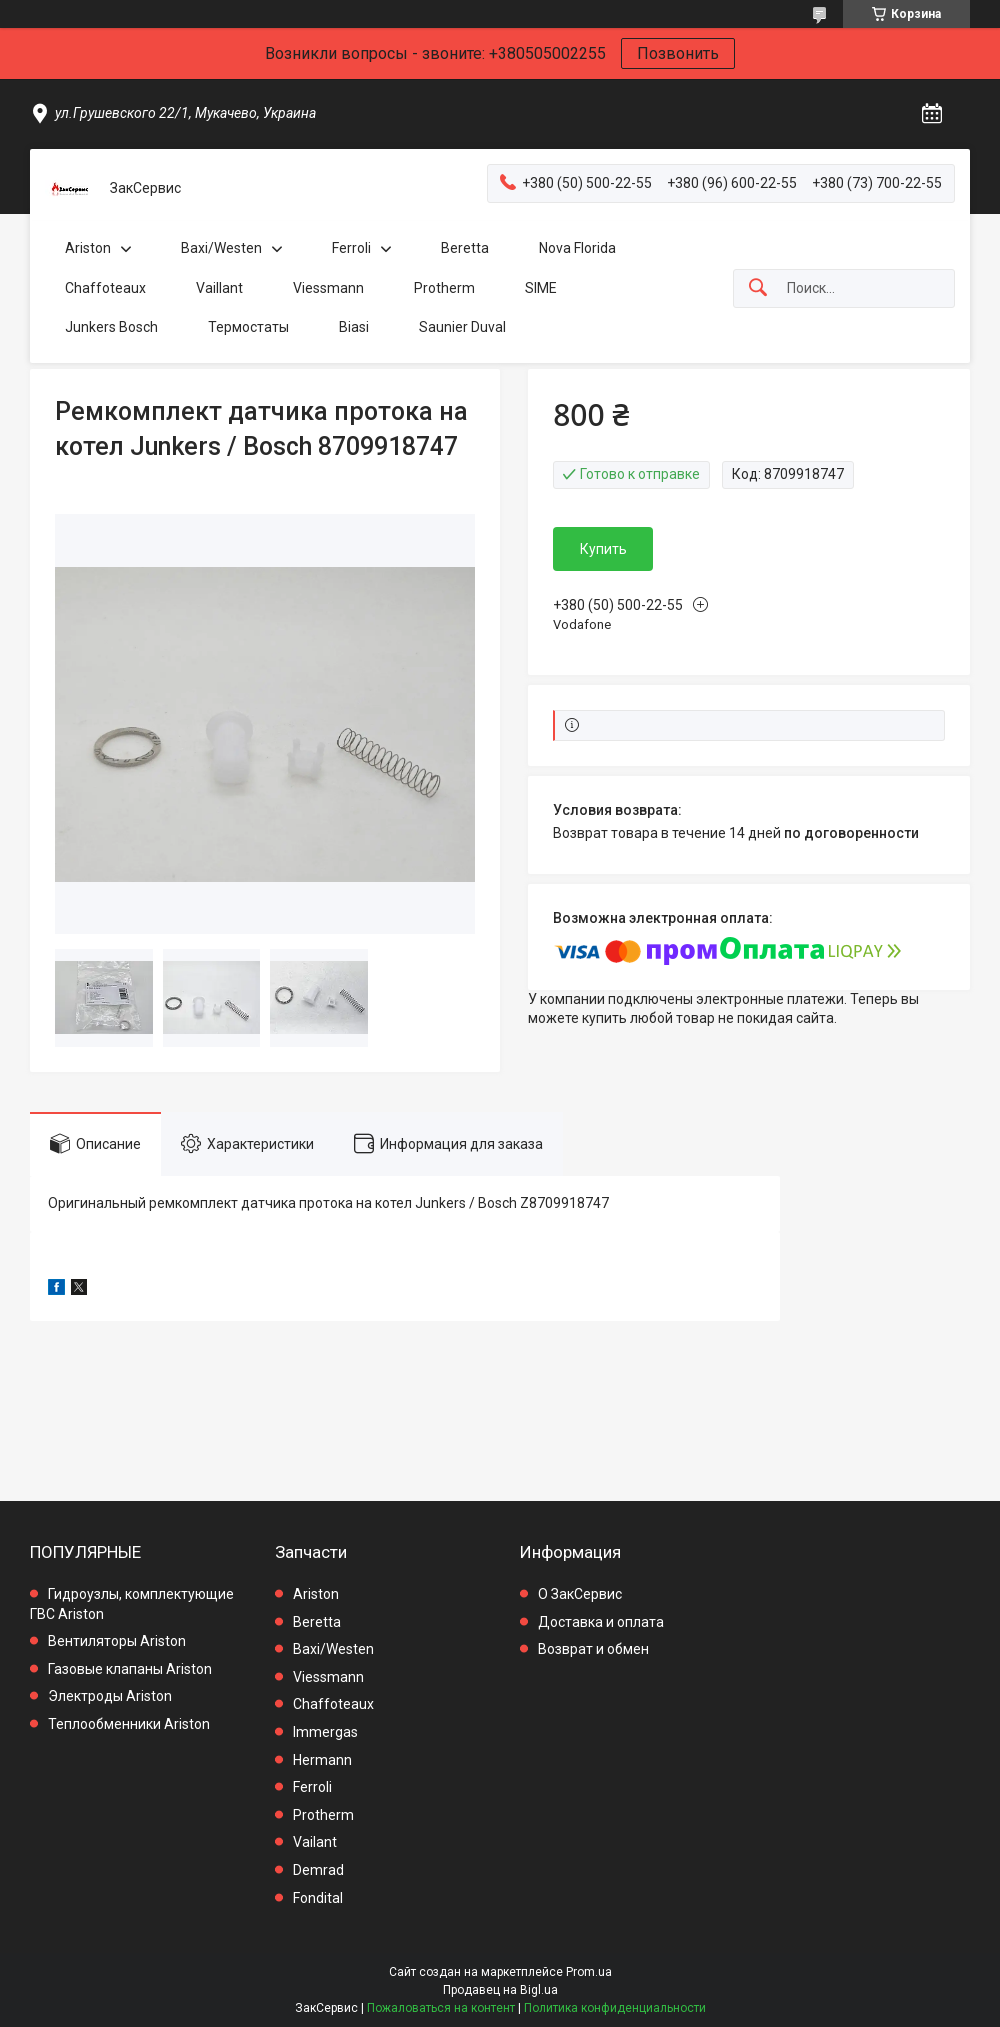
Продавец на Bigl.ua (500, 1990)
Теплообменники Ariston (129, 1724)
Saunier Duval (462, 327)
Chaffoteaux (105, 288)
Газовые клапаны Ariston (130, 1669)
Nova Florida (577, 248)
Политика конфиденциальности (615, 2008)
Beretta (465, 248)
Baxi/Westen (221, 248)
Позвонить (678, 53)
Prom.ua (589, 1972)
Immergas (325, 1732)
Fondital (318, 1898)
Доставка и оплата (601, 1622)
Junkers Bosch (111, 327)
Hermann (322, 1760)
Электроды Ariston (110, 1696)
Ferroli (351, 248)
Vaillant (219, 288)
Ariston (88, 248)
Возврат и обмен (593, 1649)
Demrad (318, 1870)
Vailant (315, 1842)
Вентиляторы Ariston (117, 1641)
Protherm (444, 288)
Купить (603, 549)
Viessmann (328, 288)
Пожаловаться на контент (441, 2008)
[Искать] (758, 288)
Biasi (354, 327)
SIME (541, 288)
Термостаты (248, 327)
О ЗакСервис (580, 1594)
